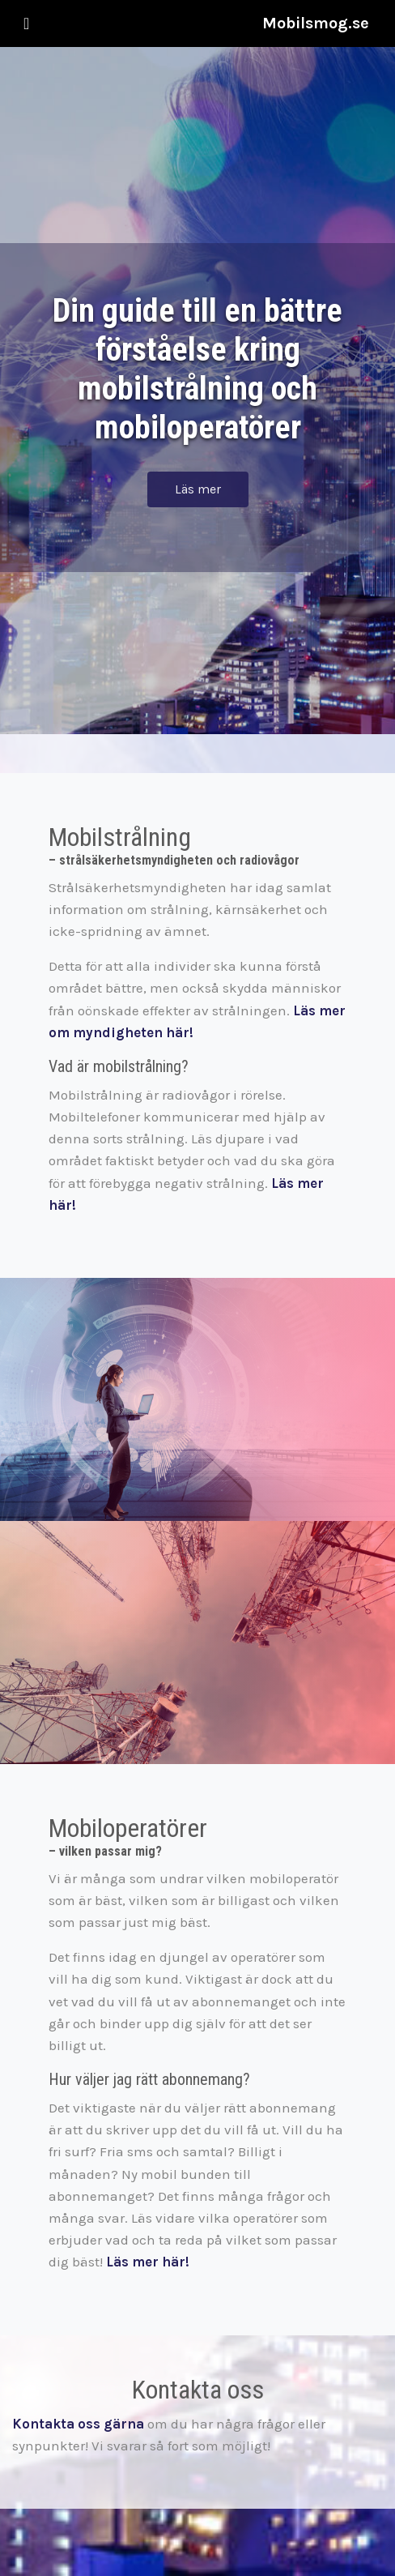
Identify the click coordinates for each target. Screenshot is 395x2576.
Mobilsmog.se (315, 23)
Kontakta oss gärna (78, 2424)
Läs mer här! (147, 2261)
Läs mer (198, 489)
